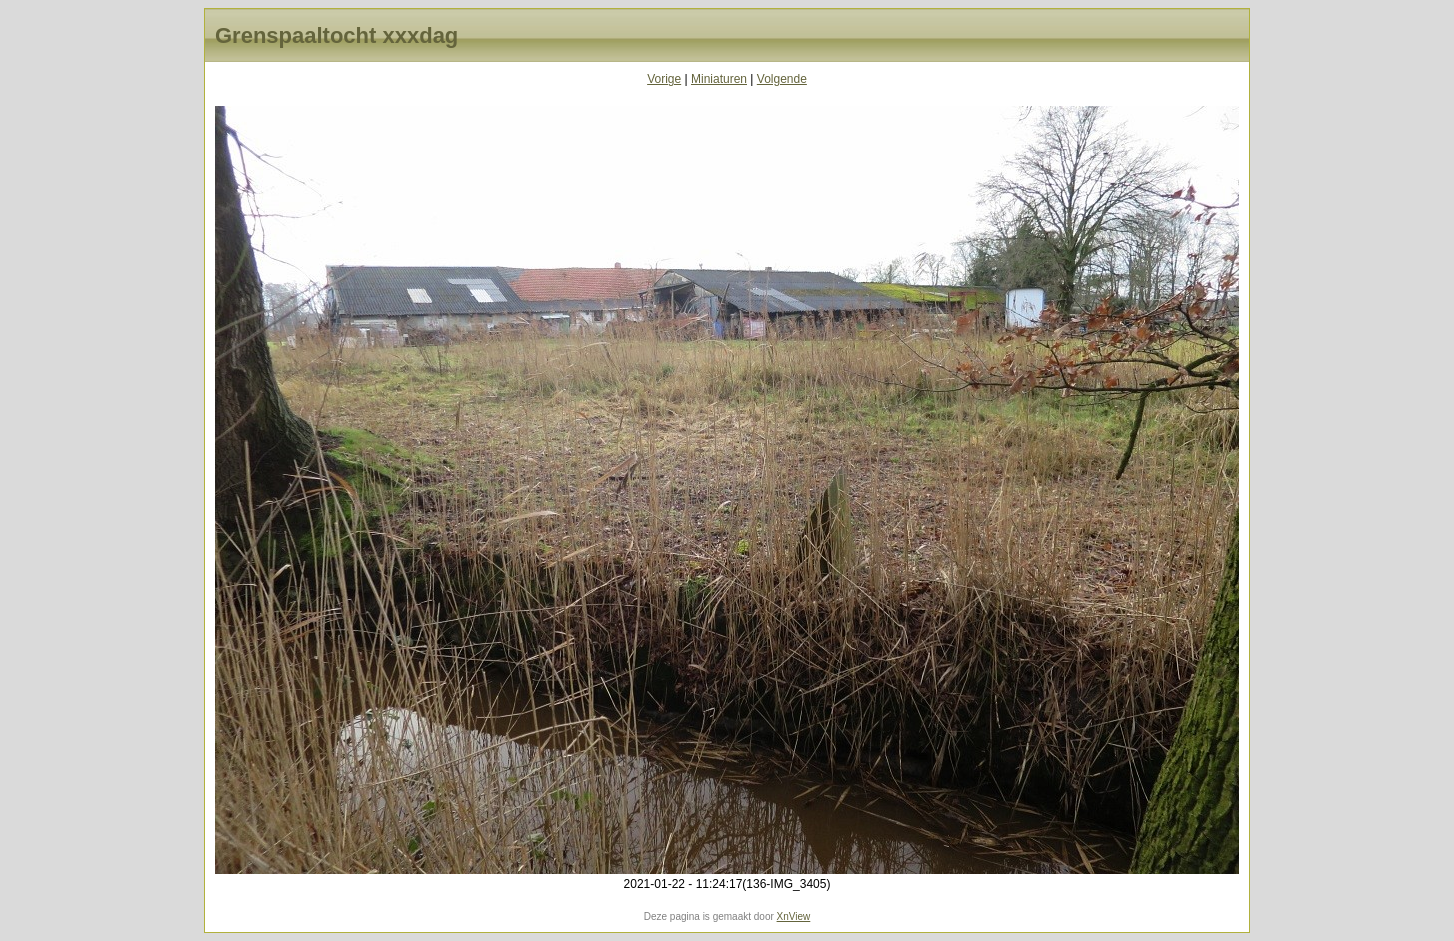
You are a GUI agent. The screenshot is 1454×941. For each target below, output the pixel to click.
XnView (794, 916)
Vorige (664, 79)
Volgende (782, 79)
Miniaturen (719, 79)
